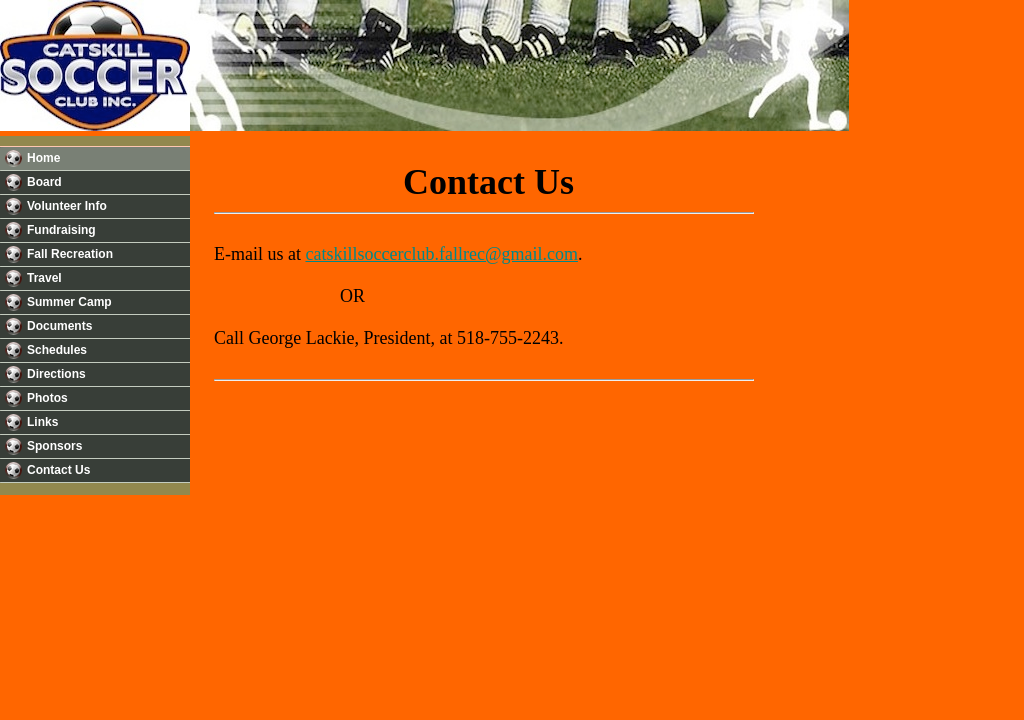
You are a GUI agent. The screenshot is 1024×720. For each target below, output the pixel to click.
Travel (44, 278)
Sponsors (54, 446)
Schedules (57, 350)
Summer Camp (69, 302)
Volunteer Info (67, 206)
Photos (47, 398)
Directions (56, 374)
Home (43, 158)
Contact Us (58, 470)
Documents (59, 326)
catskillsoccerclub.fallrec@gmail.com (441, 254)
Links (42, 422)
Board (44, 182)
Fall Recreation (70, 254)
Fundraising (61, 230)
